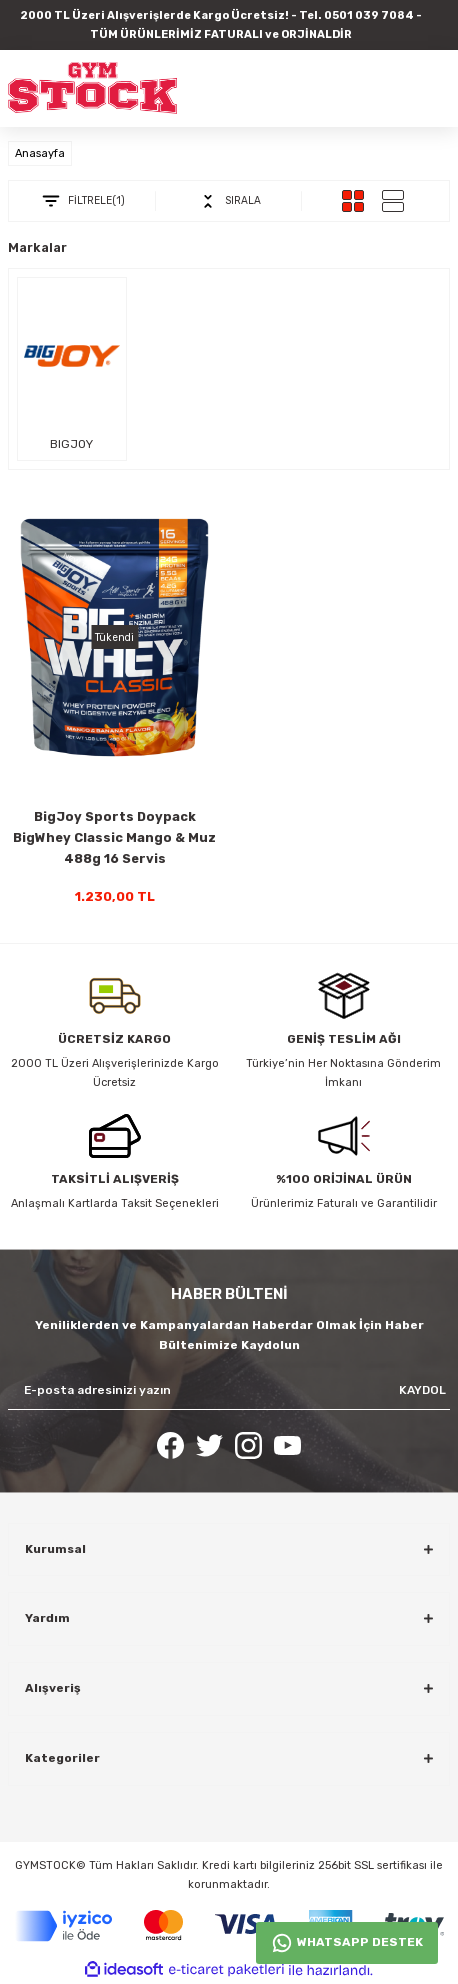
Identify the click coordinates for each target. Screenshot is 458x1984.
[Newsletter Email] (229, 1391)
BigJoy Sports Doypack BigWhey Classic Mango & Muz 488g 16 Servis (114, 837)
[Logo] (92, 88)
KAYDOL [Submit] (422, 1390)
